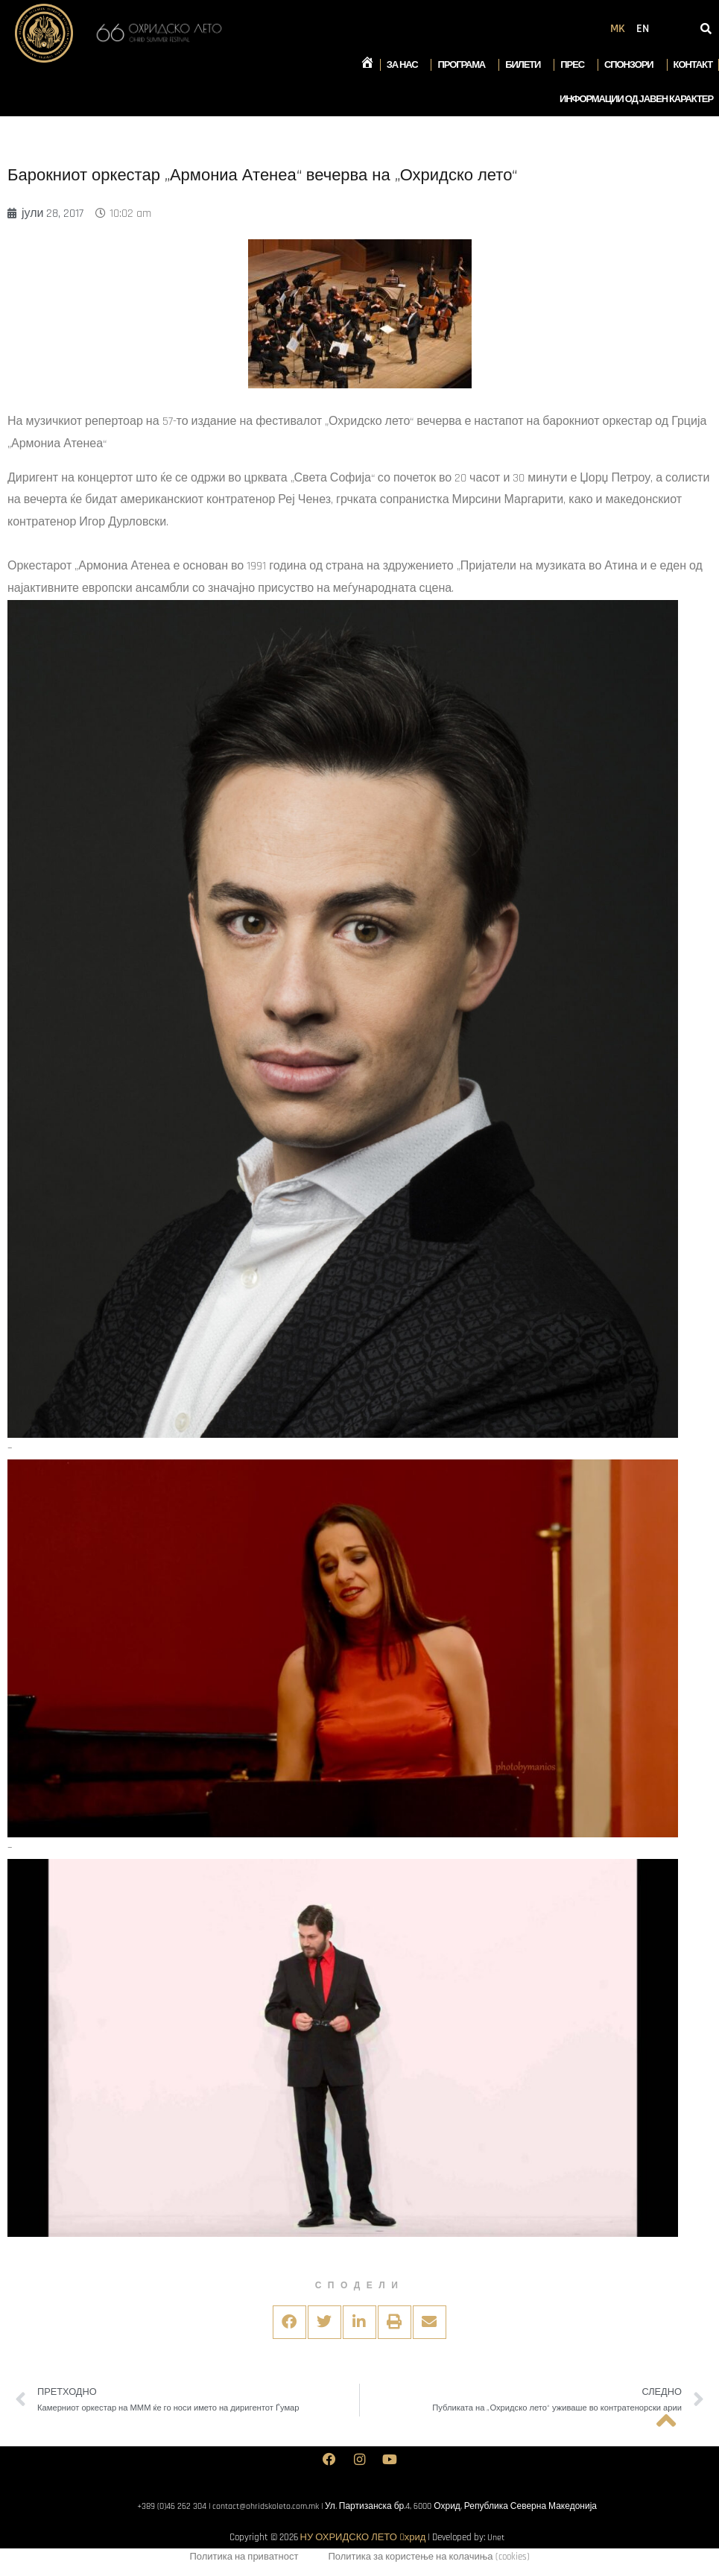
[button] (289, 2322)
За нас (406, 64)
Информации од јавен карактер (636, 99)
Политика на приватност (243, 2559)
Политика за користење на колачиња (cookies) (428, 2559)
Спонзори (632, 64)
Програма (464, 64)
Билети (526, 64)
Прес (576, 64)
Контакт (693, 65)
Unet (496, 2537)
